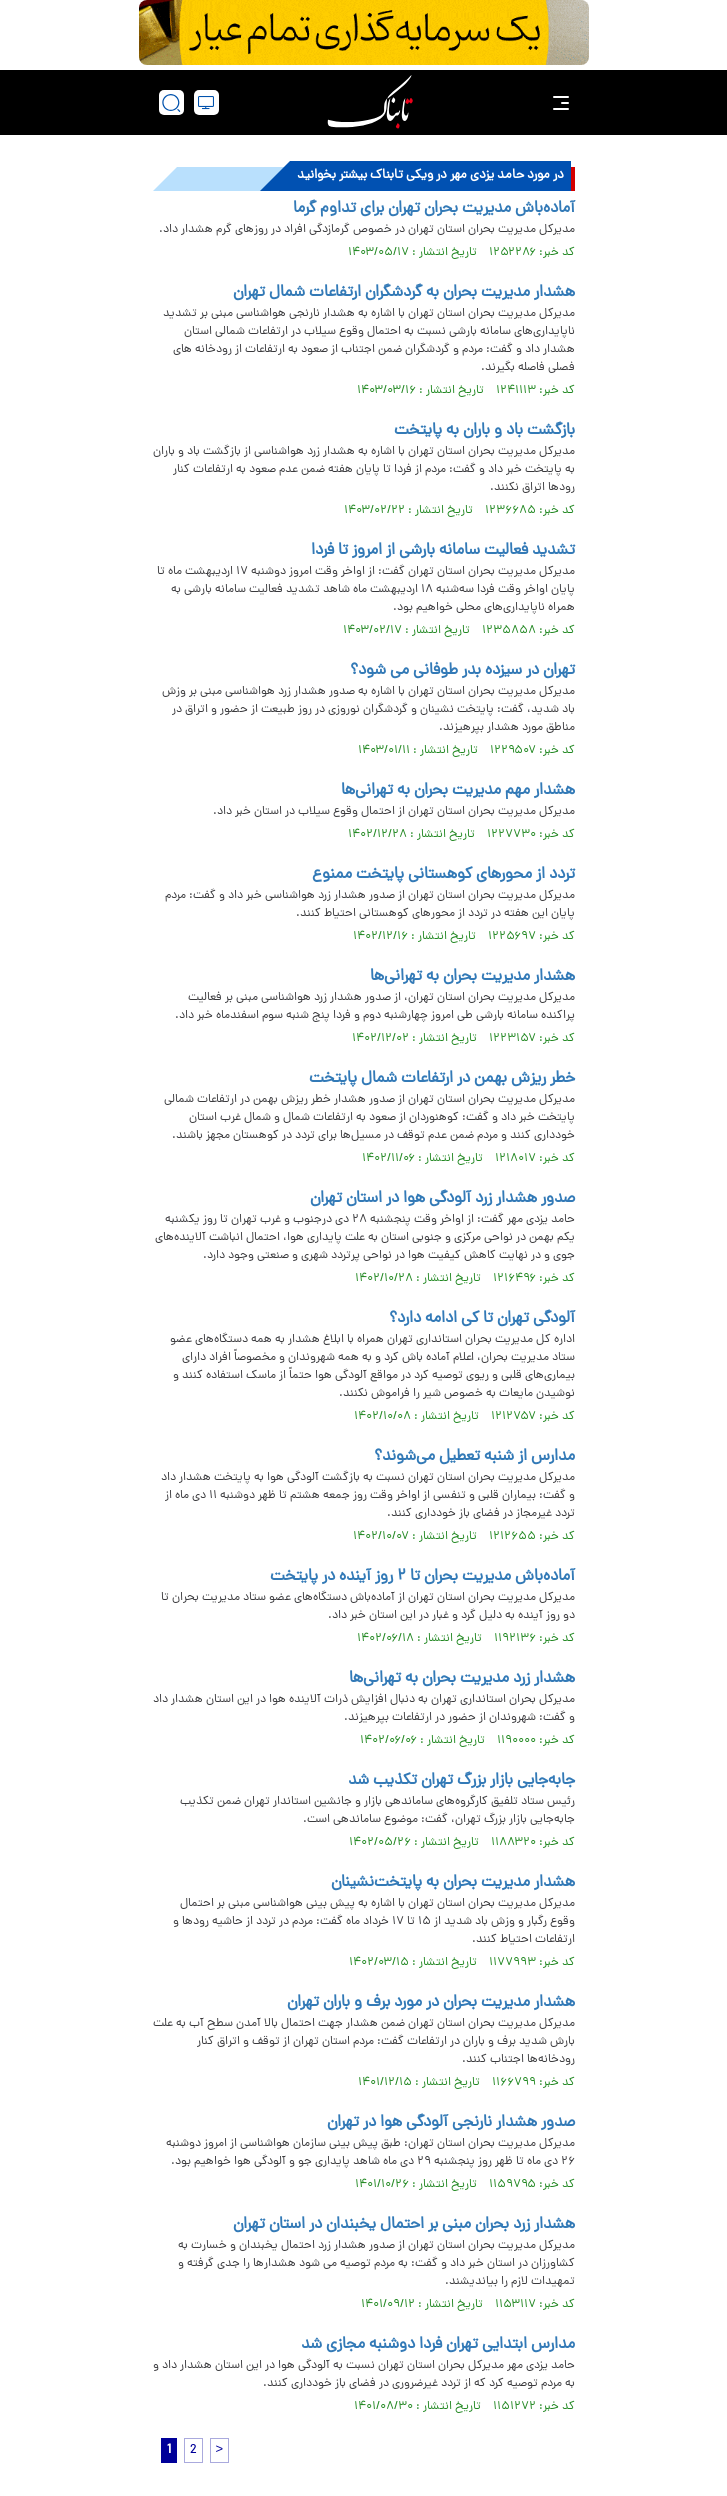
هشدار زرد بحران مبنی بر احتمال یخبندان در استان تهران (404, 2225)
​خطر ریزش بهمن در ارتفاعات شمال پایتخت (442, 1079)
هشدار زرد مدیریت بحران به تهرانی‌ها (462, 1679)
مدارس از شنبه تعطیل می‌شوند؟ (474, 1457)
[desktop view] (206, 102)
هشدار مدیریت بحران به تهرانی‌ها (472, 977)
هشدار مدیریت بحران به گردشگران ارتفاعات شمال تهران (404, 293)
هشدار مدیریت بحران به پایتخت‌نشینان (453, 1883)
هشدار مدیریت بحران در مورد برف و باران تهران (431, 2003)
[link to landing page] (370, 102)
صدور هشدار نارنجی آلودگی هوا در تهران (451, 2123)
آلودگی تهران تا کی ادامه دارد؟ (482, 1319)
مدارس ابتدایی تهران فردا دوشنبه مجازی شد (438, 2345)
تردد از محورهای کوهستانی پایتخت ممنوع (443, 875)
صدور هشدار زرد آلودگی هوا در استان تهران (442, 1199)
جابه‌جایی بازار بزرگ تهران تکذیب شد (461, 1781)
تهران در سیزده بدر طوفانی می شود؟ (462, 671)
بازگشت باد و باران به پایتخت (484, 431)
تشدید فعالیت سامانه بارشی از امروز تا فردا (443, 551)
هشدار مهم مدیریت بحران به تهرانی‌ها (458, 791)
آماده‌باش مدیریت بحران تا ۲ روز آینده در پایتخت (422, 1577)
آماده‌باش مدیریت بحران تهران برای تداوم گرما (434, 209)
